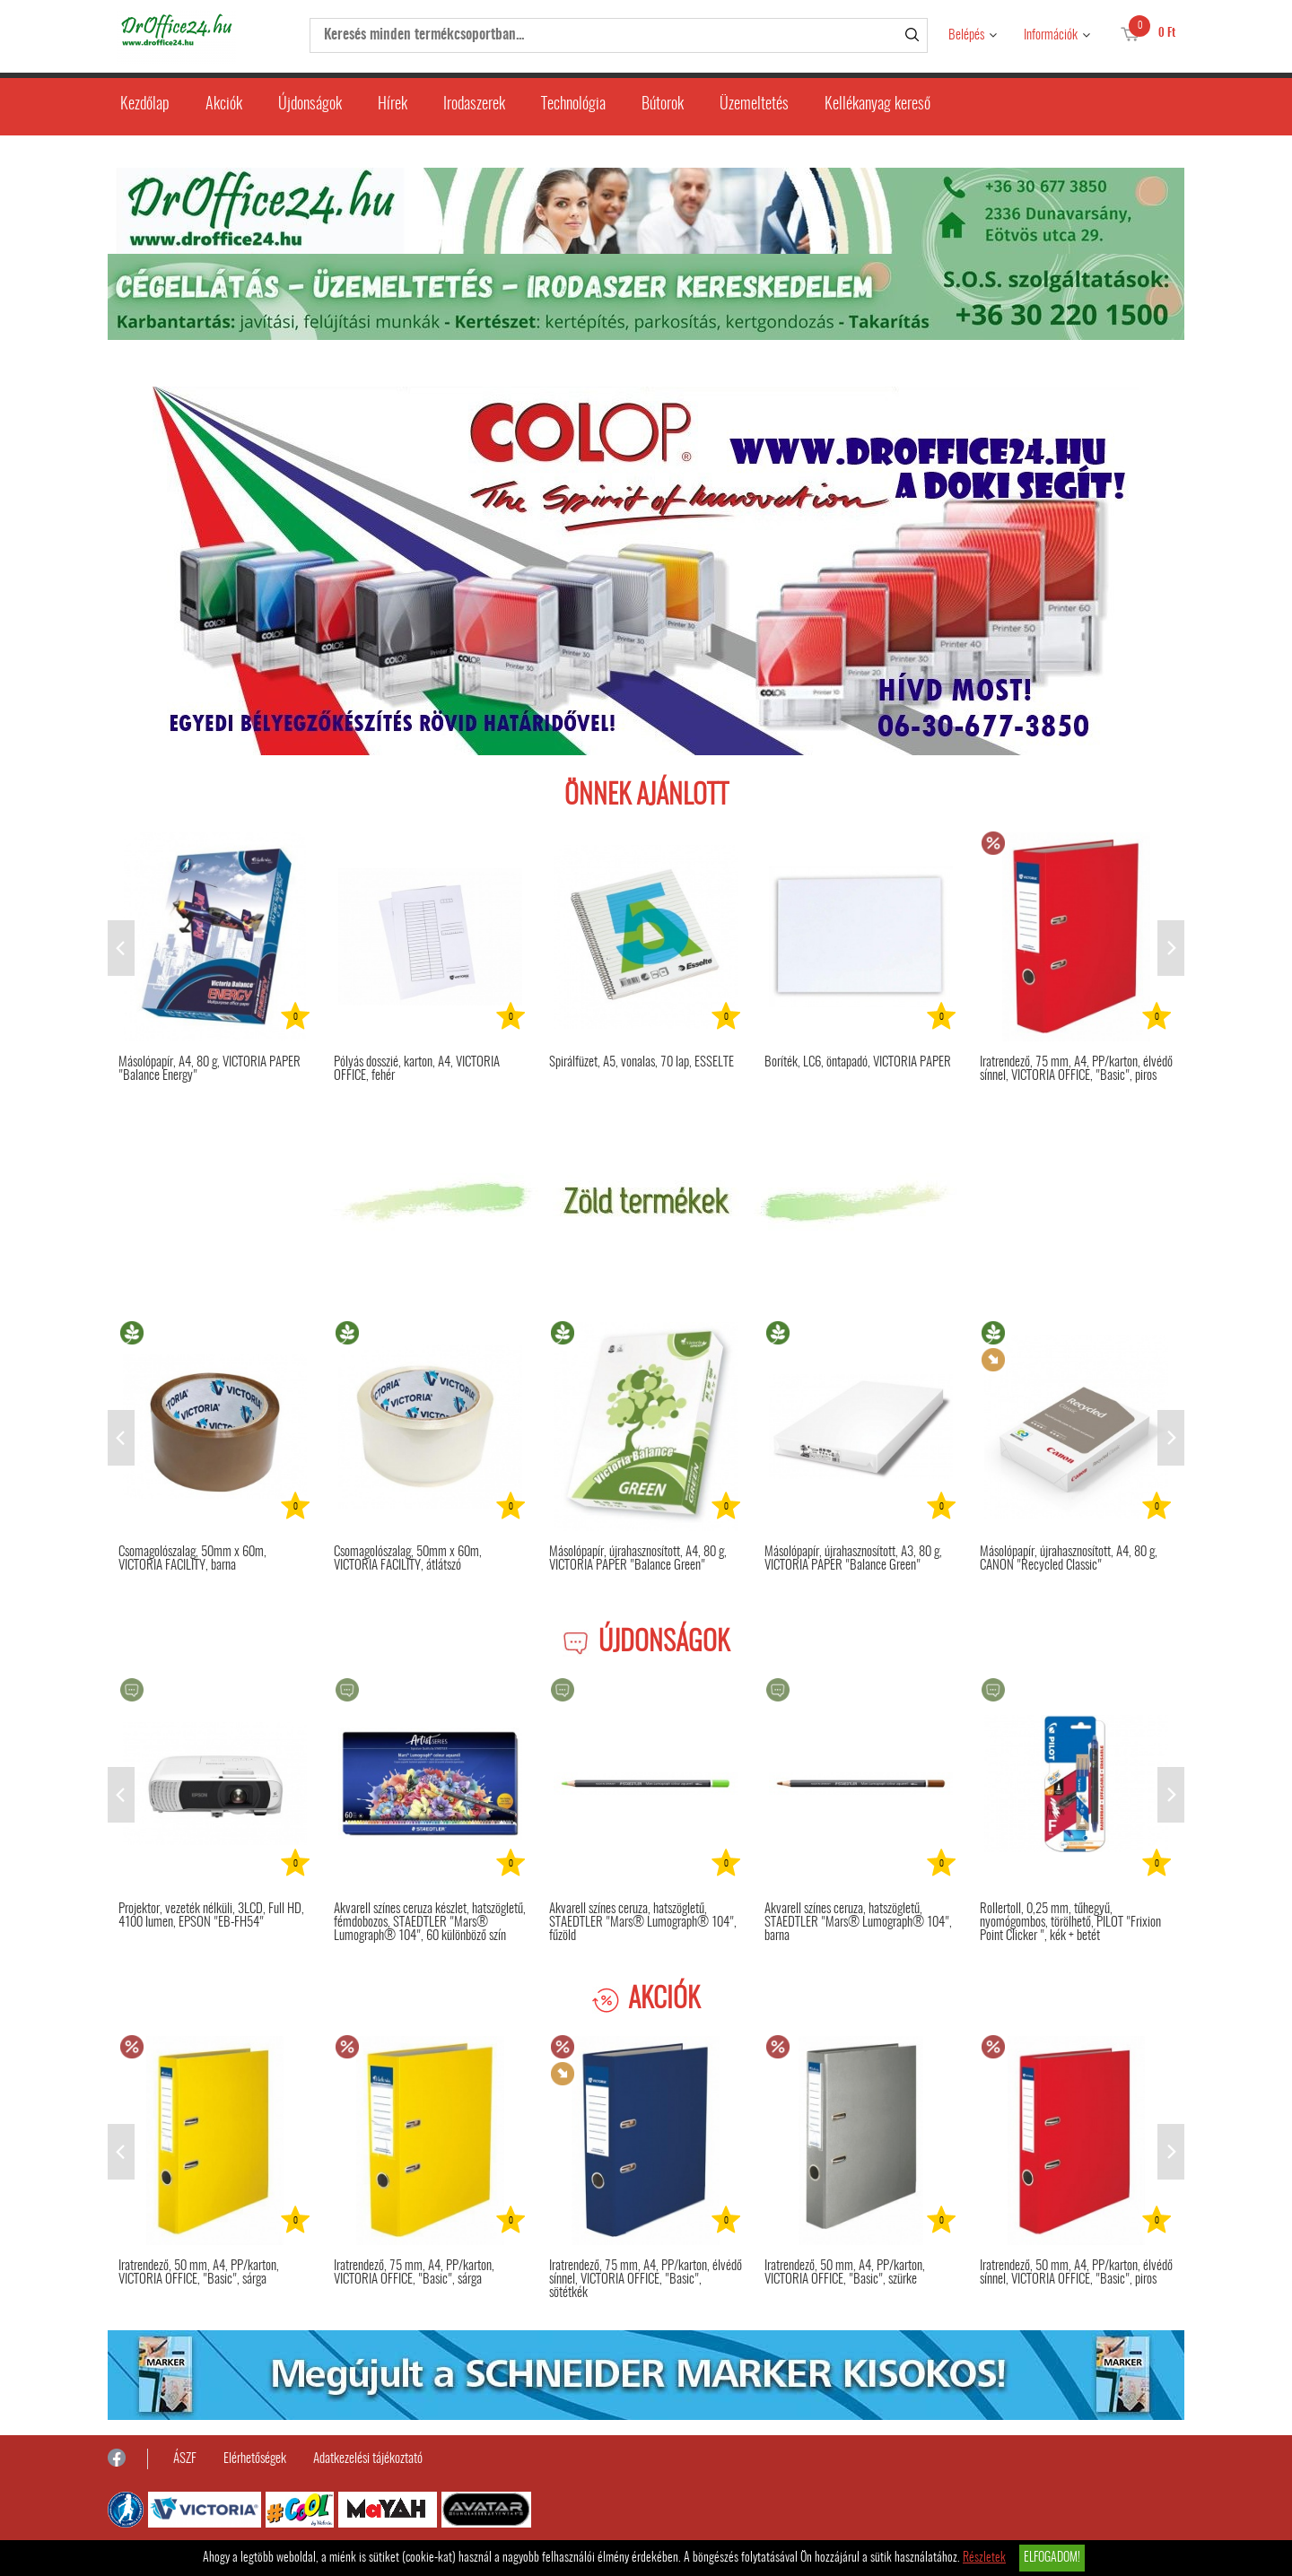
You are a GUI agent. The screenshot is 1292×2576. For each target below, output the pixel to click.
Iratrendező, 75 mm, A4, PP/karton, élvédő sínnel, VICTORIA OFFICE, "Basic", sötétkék (645, 2279)
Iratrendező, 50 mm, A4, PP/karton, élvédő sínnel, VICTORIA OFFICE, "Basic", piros (1076, 2272)
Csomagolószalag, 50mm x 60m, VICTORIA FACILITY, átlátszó (408, 1558)
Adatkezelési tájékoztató (368, 2459)
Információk (1051, 35)
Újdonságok (310, 105)
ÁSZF (184, 2459)
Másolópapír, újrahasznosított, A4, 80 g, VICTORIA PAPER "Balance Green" (638, 1558)
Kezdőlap (145, 105)
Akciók (223, 105)
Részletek (984, 2558)
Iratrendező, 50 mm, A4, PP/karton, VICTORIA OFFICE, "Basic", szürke (844, 2272)
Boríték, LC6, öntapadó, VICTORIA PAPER (857, 1062)
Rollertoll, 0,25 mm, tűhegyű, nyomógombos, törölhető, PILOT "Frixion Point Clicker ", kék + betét (1070, 1922)
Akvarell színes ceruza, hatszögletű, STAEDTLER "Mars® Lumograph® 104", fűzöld (643, 1922)
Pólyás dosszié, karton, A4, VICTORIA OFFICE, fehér (417, 1069)
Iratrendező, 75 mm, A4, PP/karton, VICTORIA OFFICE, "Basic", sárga (414, 2272)
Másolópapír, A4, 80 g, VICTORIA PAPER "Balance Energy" (209, 1069)
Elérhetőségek (254, 2459)
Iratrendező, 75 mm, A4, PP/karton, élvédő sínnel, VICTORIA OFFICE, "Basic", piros (1076, 1069)
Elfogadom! (1052, 2558)
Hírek (392, 105)
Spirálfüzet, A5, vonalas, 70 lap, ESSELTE (641, 1062)
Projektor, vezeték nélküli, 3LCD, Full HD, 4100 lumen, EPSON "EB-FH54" (211, 1915)
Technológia (573, 105)
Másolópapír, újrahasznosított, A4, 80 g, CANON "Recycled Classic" (1068, 1558)
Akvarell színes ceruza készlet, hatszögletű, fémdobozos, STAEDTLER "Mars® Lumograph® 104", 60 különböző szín (430, 1922)
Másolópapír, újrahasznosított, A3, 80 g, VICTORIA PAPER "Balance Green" (853, 1558)
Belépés (966, 35)
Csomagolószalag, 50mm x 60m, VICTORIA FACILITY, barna (192, 1558)
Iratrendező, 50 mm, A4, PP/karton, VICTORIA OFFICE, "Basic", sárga (198, 2272)
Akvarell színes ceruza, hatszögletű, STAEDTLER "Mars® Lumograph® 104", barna (858, 1922)
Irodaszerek (474, 105)
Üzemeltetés (754, 105)
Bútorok (663, 105)
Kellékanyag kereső (877, 105)
